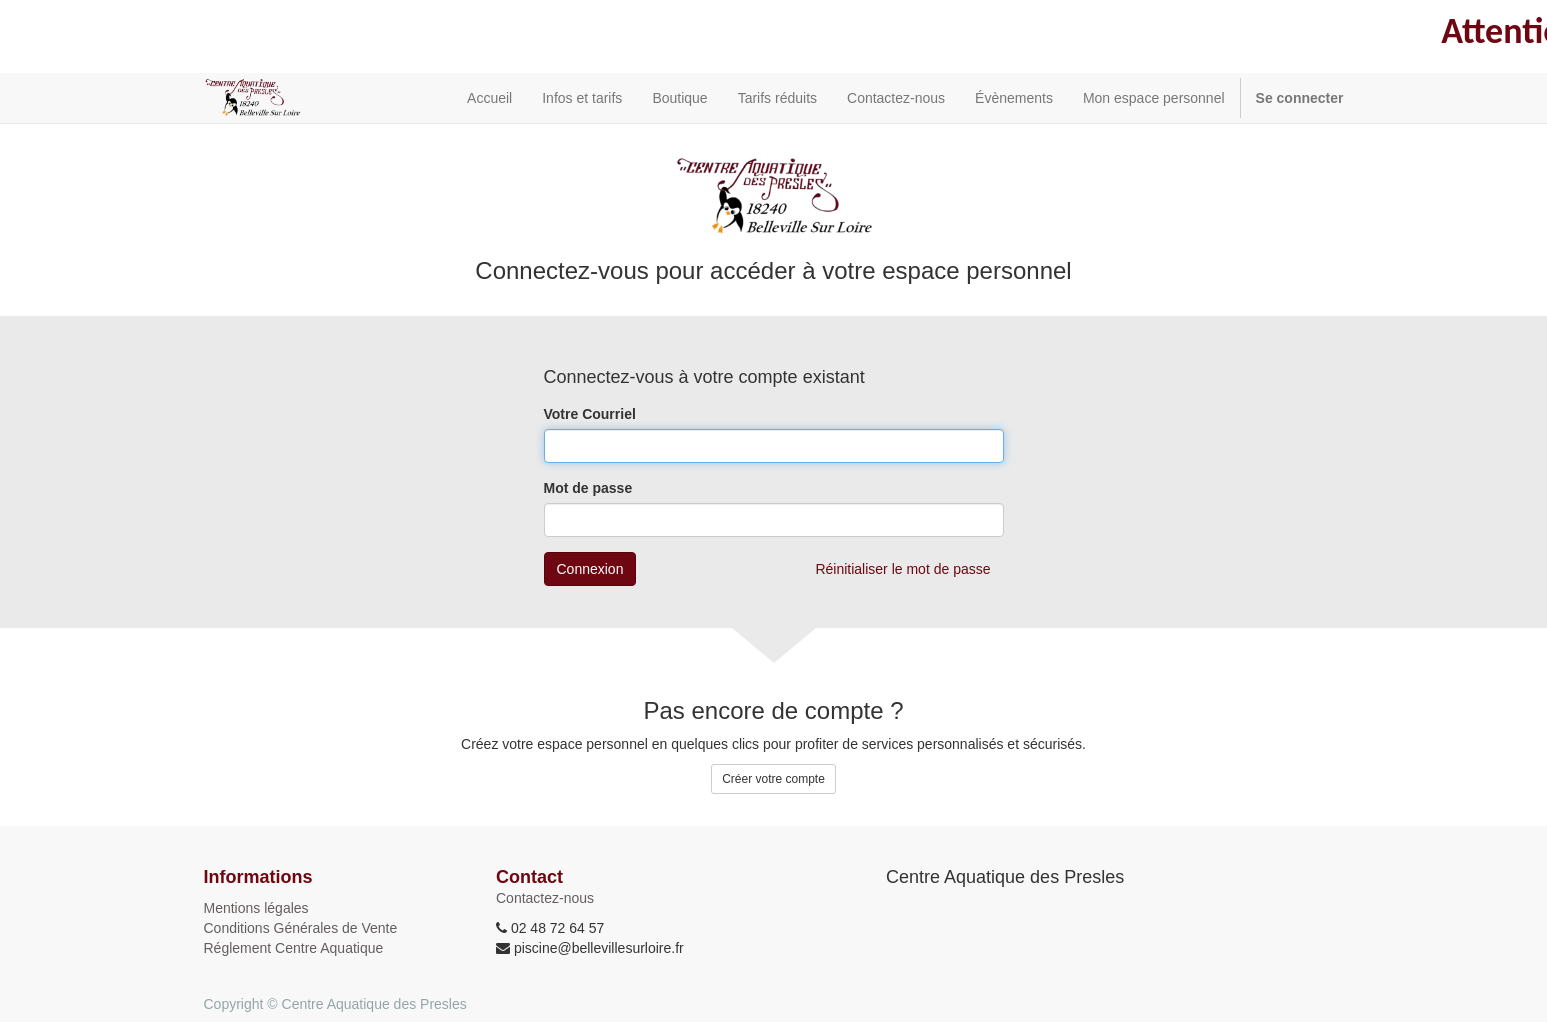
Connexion (590, 569)
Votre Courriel (590, 414)
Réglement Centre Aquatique (294, 948)
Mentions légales (256, 908)
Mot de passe (588, 488)
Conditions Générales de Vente (301, 928)
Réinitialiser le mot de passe (902, 569)
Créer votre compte (773, 779)
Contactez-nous (545, 898)
